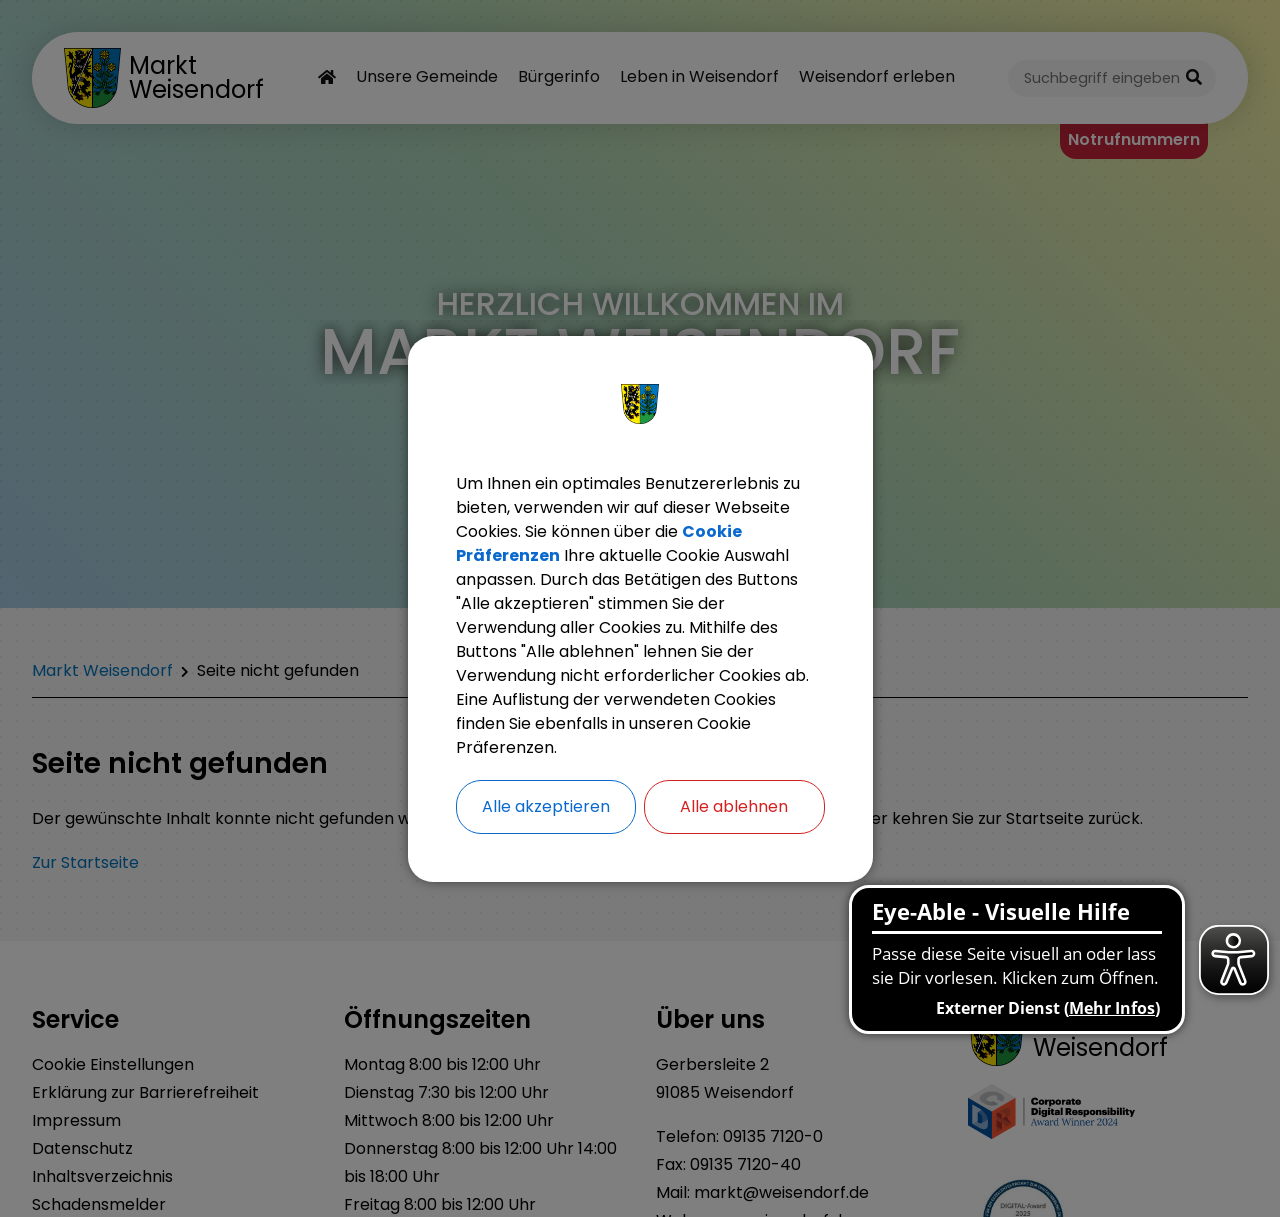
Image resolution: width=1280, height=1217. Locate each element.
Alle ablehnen (734, 806)
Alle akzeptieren (546, 806)
